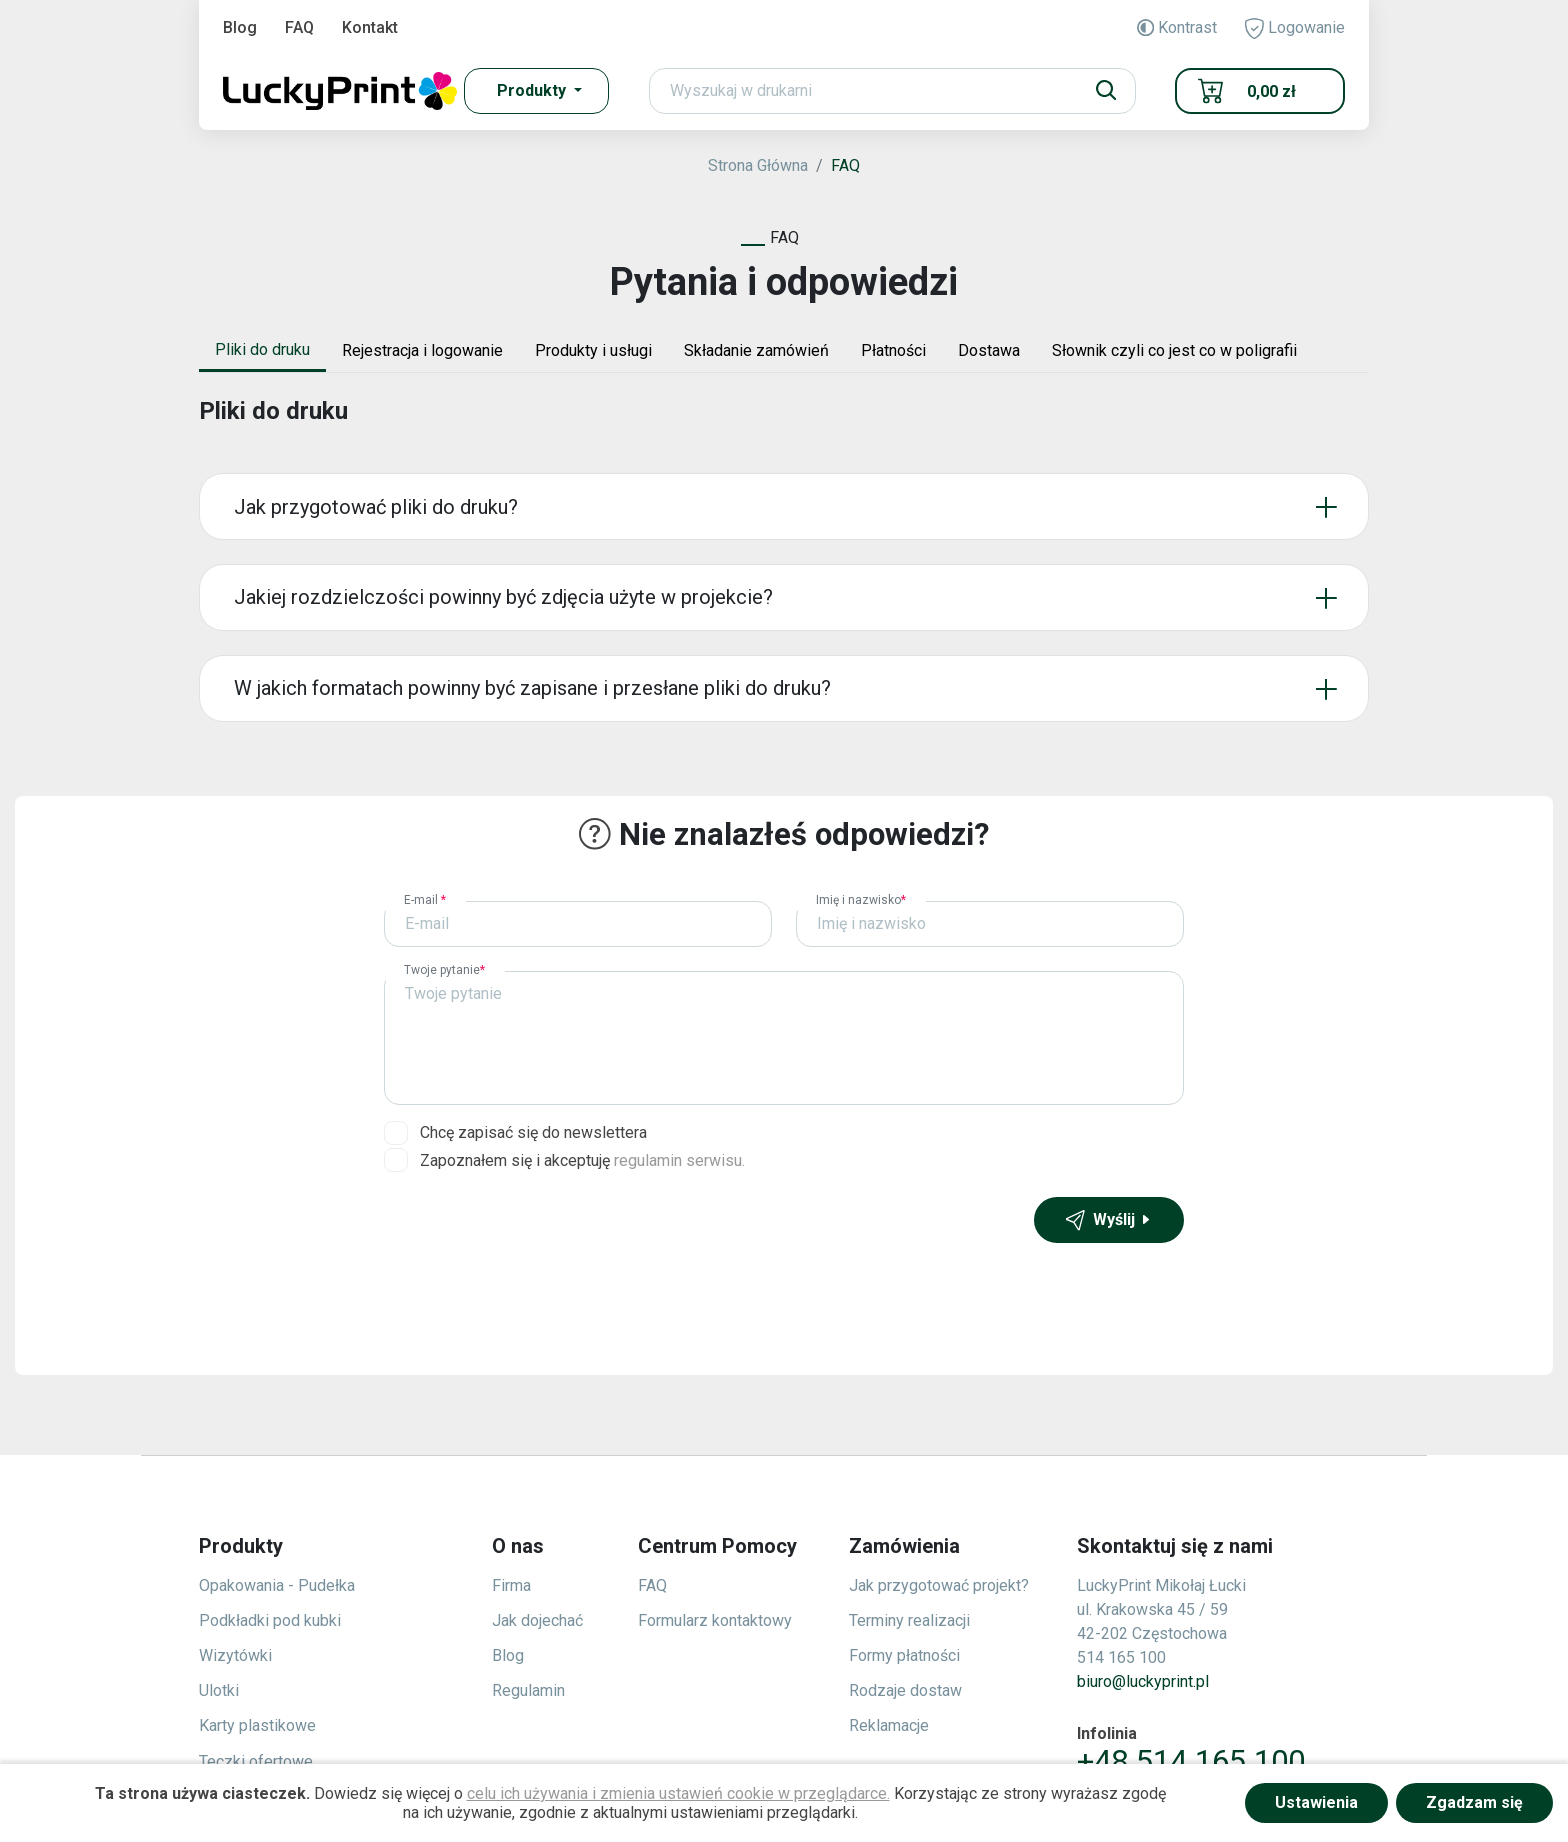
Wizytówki (235, 1655)
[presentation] (536, 1236)
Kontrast (1177, 27)
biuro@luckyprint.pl (1143, 1681)
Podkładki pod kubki (270, 1620)
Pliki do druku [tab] (262, 349)
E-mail (425, 900)
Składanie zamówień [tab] (756, 350)
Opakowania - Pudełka (277, 1585)
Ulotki (219, 1690)
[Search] (892, 91)
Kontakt (370, 27)
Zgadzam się (1474, 1802)
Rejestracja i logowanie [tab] (422, 350)
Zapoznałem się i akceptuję (582, 1160)
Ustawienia (1316, 1802)
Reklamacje (889, 1725)
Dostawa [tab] (989, 350)
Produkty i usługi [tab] (593, 350)
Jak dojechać (537, 1620)
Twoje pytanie (444, 970)
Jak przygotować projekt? (939, 1585)
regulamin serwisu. (679, 1160)
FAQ (299, 27)
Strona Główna (758, 165)
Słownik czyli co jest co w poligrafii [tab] (1174, 350)
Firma (511, 1585)
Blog (240, 27)
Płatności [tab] (893, 350)
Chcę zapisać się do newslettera (533, 1132)
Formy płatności (904, 1655)
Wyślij (1109, 1220)
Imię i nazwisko (861, 900)
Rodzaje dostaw (905, 1690)
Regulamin (528, 1690)
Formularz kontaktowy (715, 1620)
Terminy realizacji (909, 1620)
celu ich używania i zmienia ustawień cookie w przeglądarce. (678, 1793)
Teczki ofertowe (256, 1761)
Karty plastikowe (257, 1725)
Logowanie (1295, 28)
